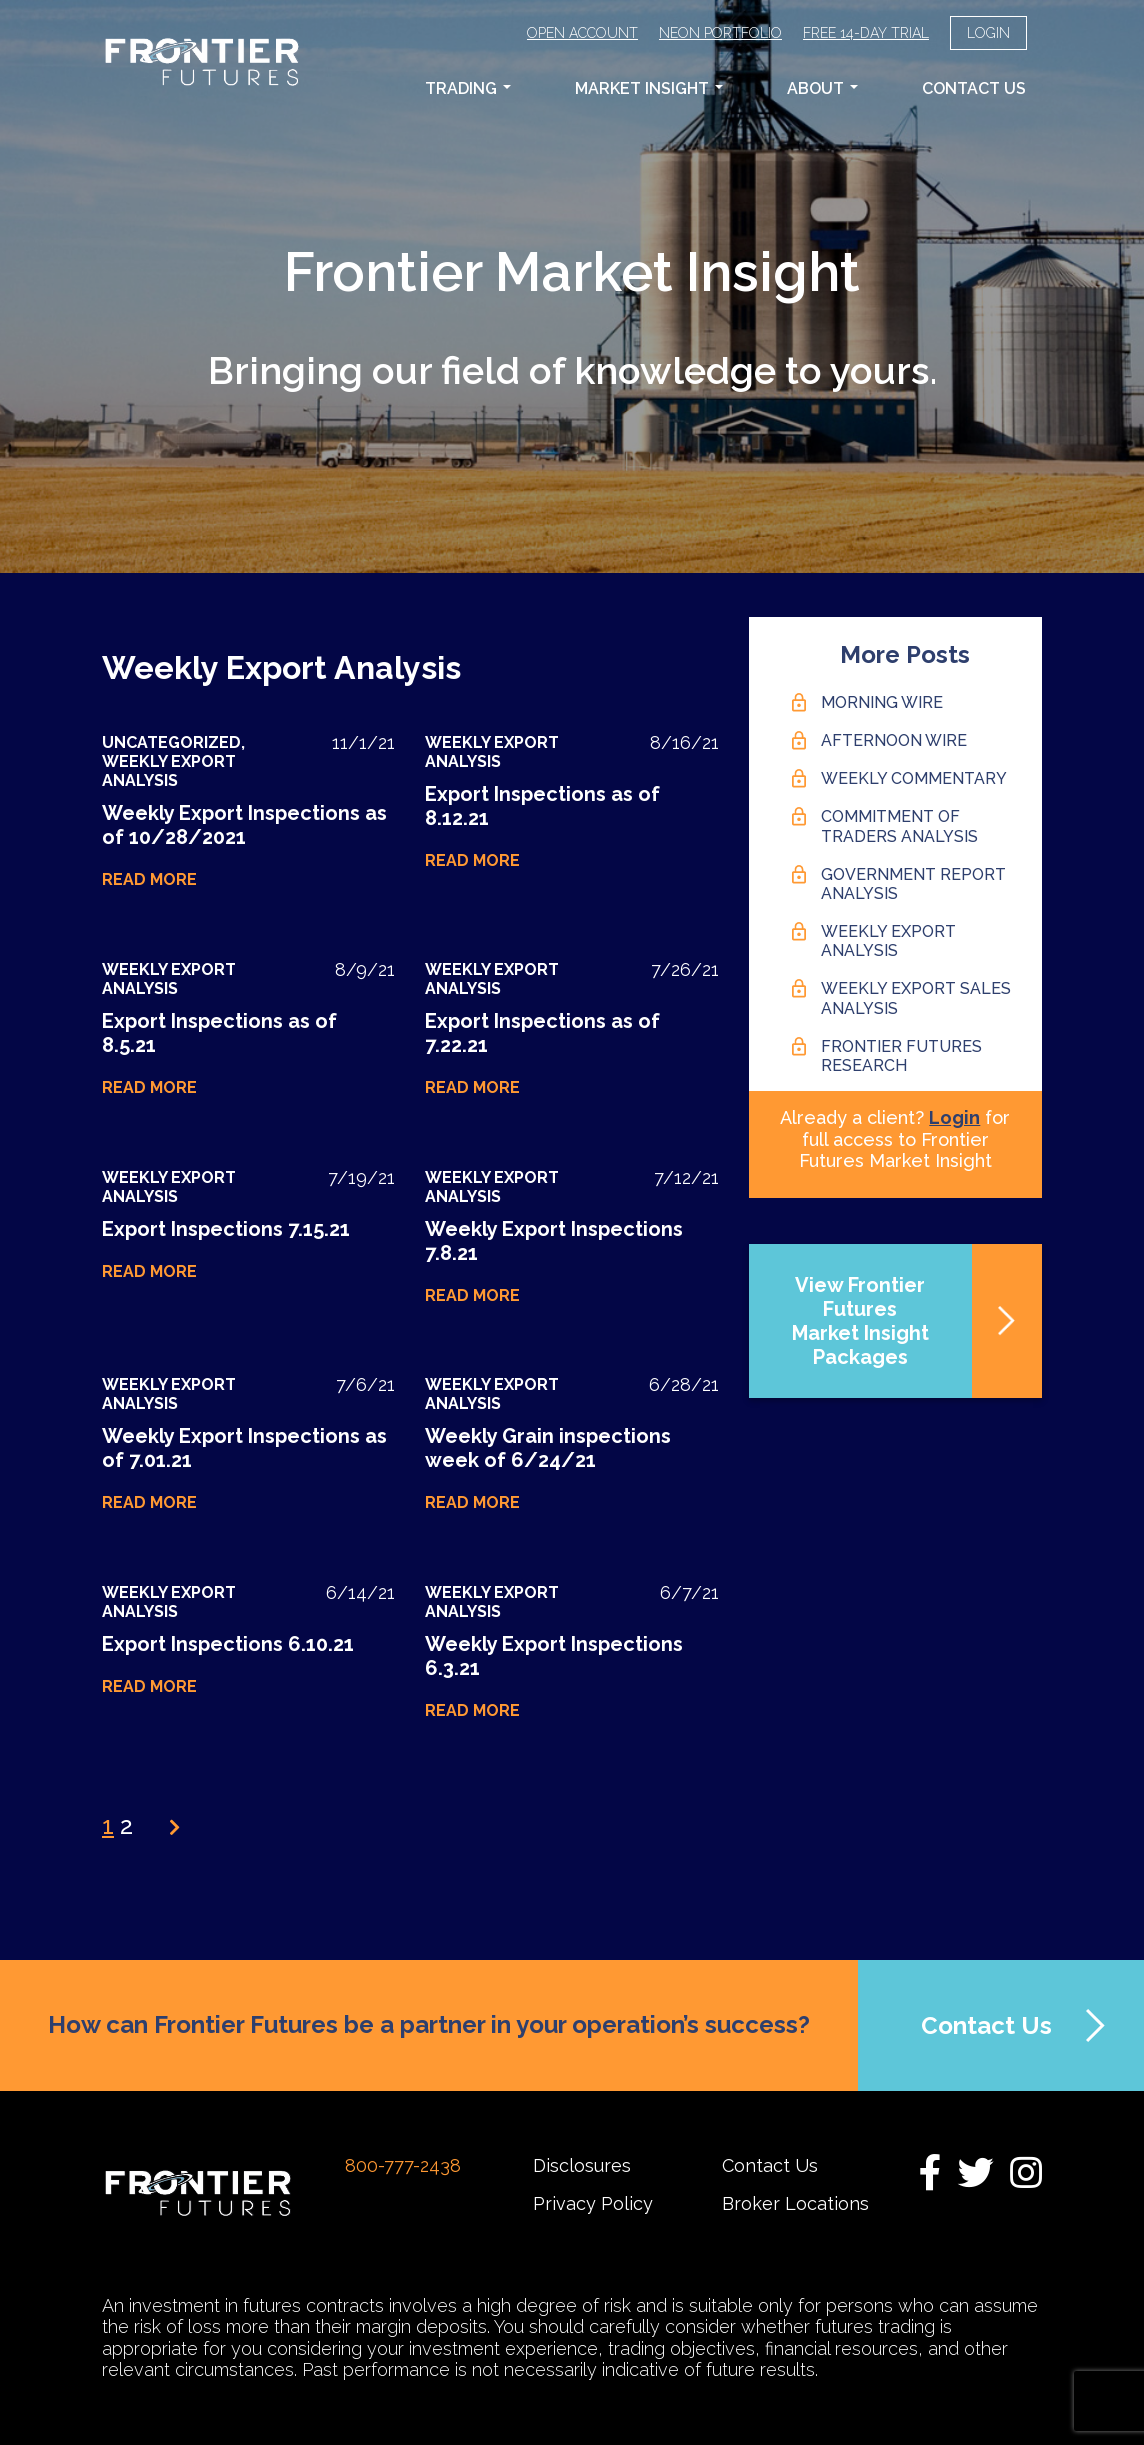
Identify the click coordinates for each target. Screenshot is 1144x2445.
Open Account (582, 33)
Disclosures (582, 2165)
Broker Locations (795, 2203)
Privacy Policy (593, 2203)
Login (988, 33)
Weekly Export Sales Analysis (916, 998)
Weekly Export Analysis (169, 771)
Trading (468, 88)
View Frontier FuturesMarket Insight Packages (860, 1321)
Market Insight (649, 88)
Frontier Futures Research (901, 1056)
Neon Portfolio (720, 33)
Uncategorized (171, 742)
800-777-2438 (403, 2165)
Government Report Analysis (913, 884)
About (822, 88)
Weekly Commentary (914, 778)
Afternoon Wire (894, 740)
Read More (149, 879)
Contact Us (974, 88)
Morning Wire (882, 702)
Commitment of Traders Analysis (899, 826)
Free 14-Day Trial (866, 33)
